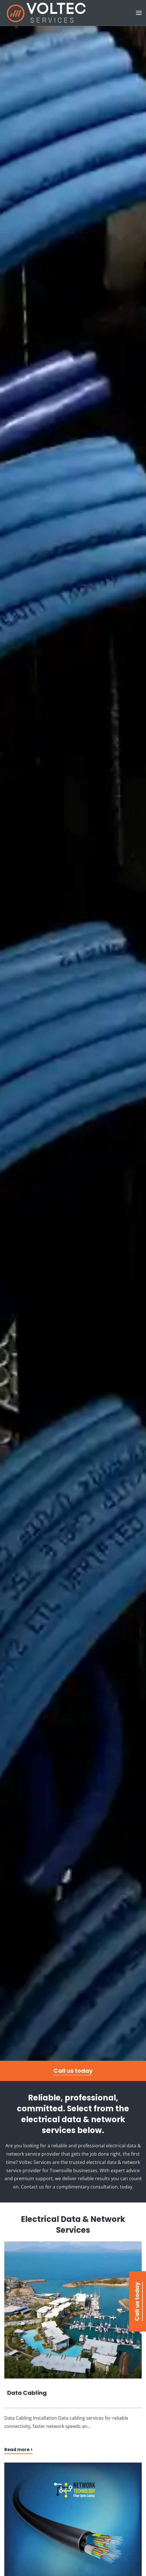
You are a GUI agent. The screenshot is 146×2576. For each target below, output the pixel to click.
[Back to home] (46, 13)
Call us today (73, 2071)
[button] (139, 13)
